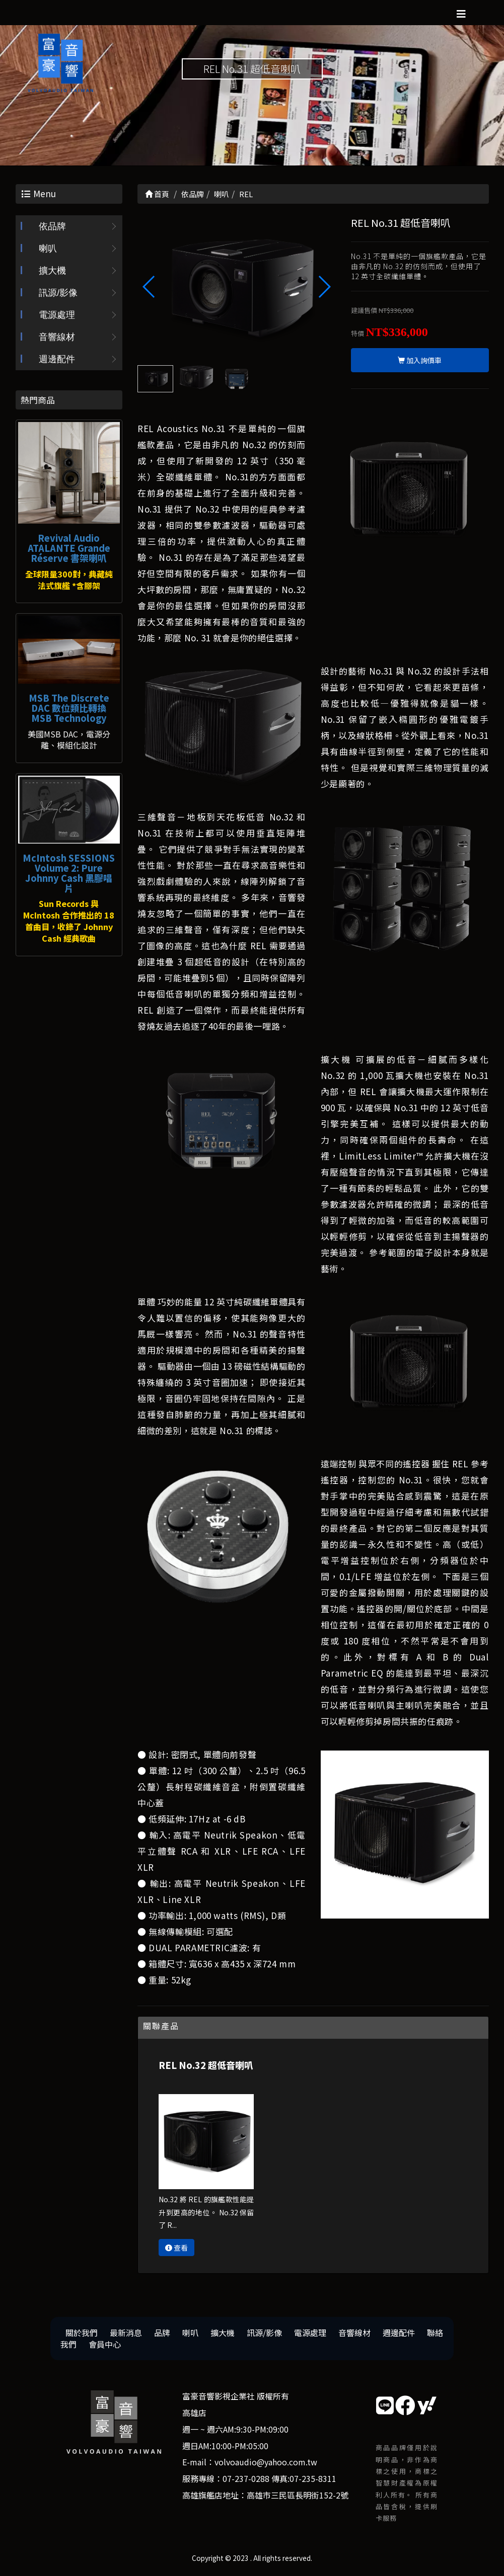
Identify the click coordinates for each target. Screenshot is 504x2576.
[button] (324, 287)
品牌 (162, 2332)
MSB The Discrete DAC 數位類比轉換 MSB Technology (69, 707)
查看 (176, 2247)
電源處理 (57, 315)
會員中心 (105, 2344)
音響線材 (57, 337)
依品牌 (52, 226)
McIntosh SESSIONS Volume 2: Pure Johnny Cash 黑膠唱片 (69, 872)
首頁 (157, 194)
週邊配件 (57, 359)
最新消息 (126, 2332)
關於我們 (81, 2332)
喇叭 (48, 248)
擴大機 (52, 271)
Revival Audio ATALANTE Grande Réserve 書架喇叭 (69, 547)
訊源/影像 (58, 293)
